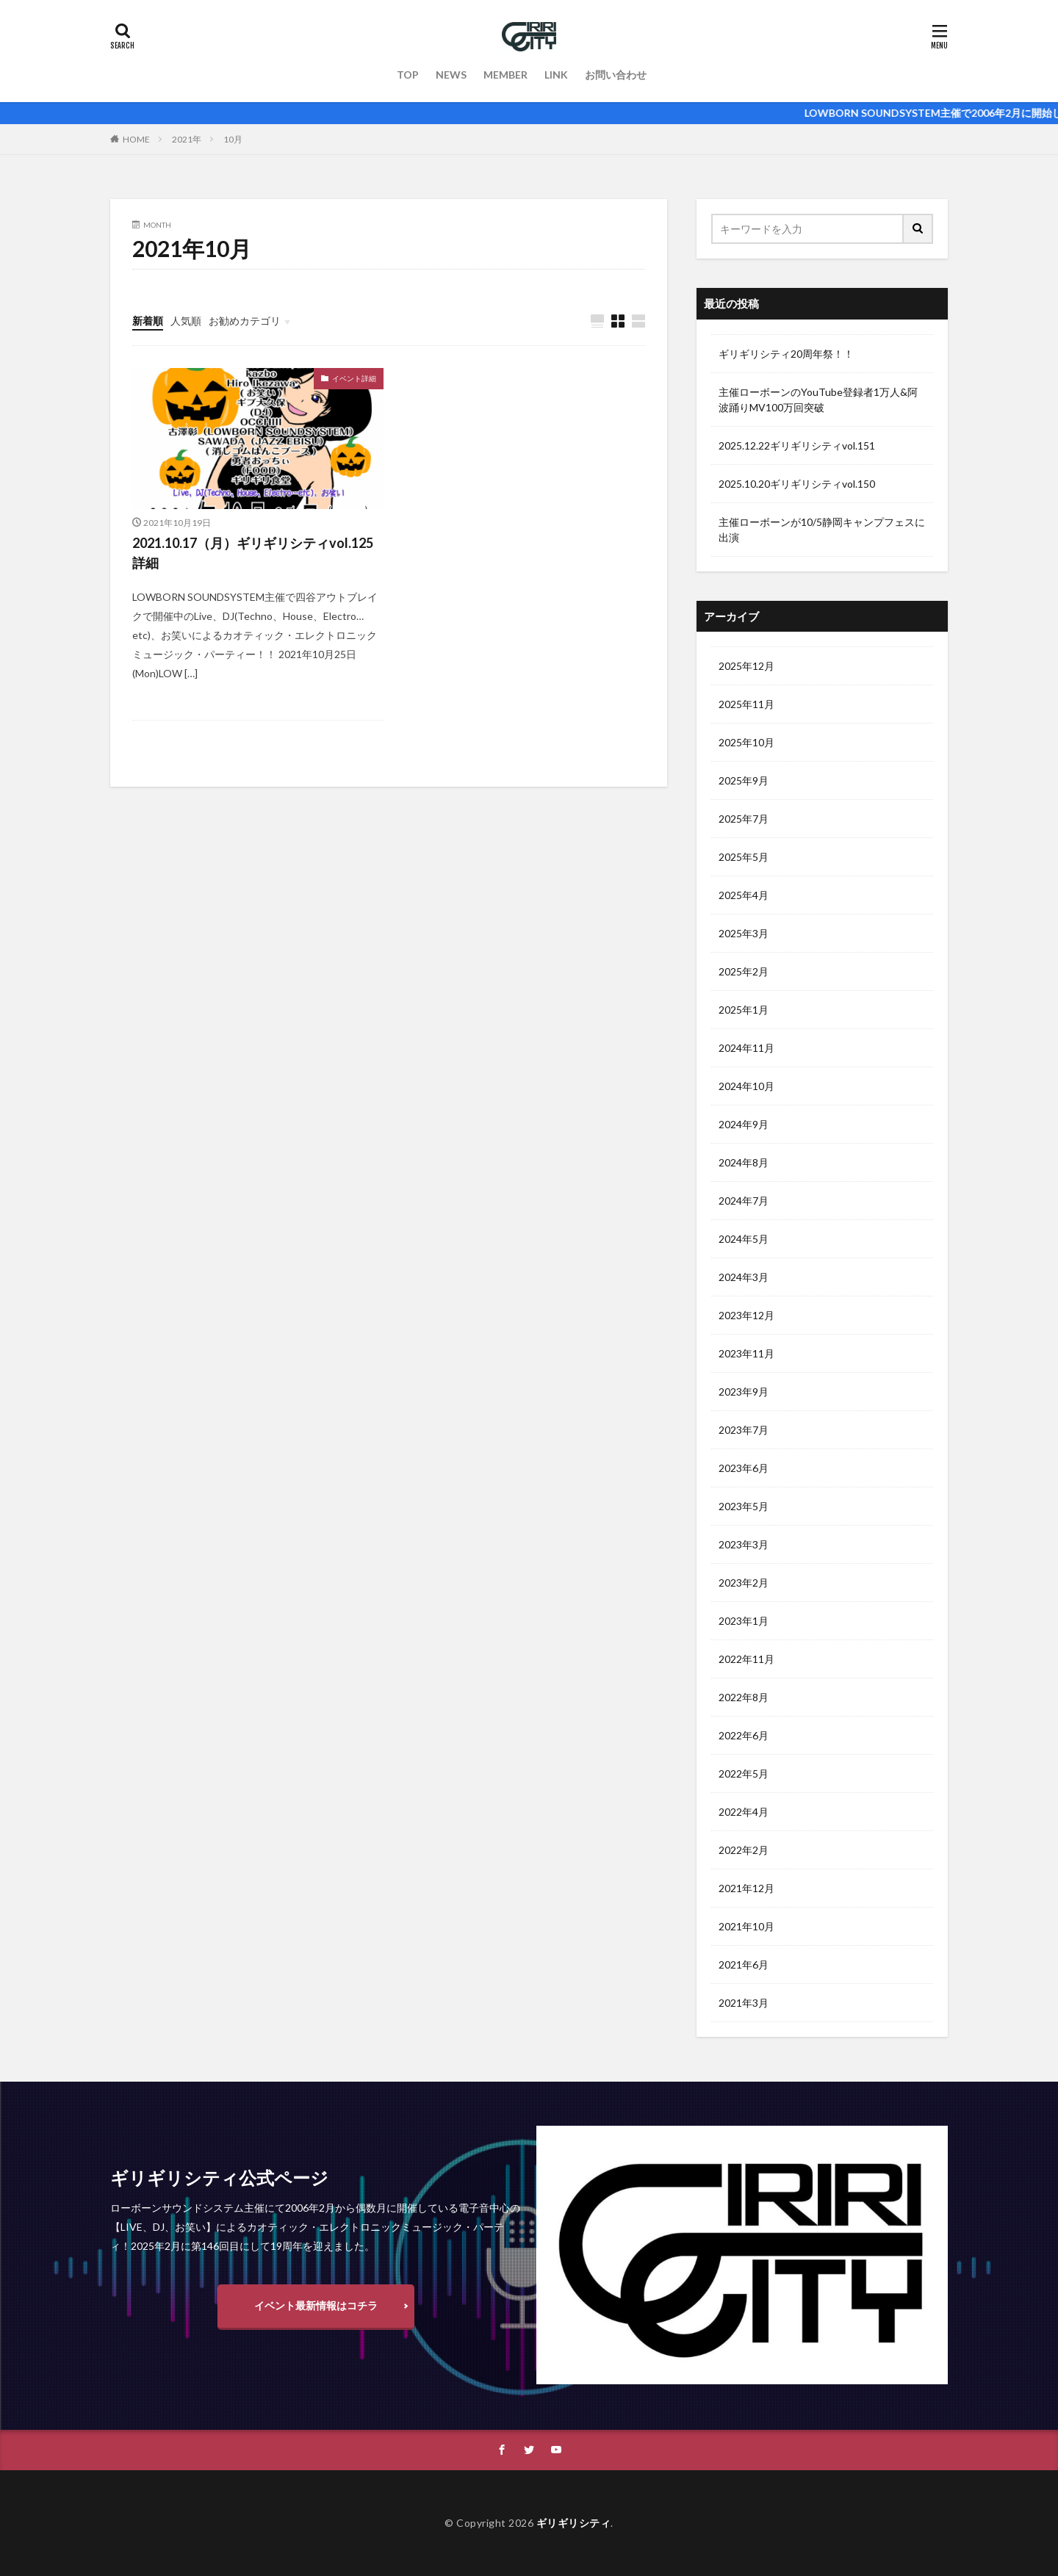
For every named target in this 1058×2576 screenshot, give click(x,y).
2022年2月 (744, 1850)
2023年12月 (746, 1315)
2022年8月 (744, 1697)
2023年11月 (746, 1353)
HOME (136, 139)
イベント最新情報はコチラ (316, 2305)
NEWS (451, 74)
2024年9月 (744, 1124)
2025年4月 (744, 895)
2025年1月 (744, 1009)
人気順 (185, 320)
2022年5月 (744, 1773)
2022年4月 (744, 1811)
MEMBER (505, 74)
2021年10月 (746, 1926)
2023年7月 (744, 1430)
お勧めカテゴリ (245, 320)
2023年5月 (744, 1506)
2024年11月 (746, 1048)
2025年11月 (746, 704)
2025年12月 (746, 666)
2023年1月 (744, 1620)
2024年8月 (744, 1162)
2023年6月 (744, 1468)
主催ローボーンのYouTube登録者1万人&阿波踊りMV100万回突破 (818, 400)
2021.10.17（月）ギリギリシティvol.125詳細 (252, 553)
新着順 (147, 320)
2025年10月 (746, 742)
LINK (556, 74)
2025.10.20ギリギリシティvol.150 (797, 483)
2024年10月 (746, 1086)
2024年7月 (744, 1200)
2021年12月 (746, 1888)
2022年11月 (746, 1659)
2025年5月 (744, 857)
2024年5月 (744, 1239)
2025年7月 (744, 818)
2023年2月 (744, 1582)
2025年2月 (744, 971)
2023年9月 (744, 1391)
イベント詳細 (354, 378)
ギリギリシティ (573, 2523)
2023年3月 (744, 1544)
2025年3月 (744, 933)
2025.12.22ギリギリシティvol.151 (797, 445)
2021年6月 (744, 1964)
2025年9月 (744, 780)
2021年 (186, 139)
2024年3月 (744, 1277)
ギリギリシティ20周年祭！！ (786, 353)
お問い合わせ (616, 74)
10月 (232, 139)
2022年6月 (744, 1735)
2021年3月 (744, 2002)
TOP (408, 74)
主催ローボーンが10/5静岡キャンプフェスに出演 (822, 530)
